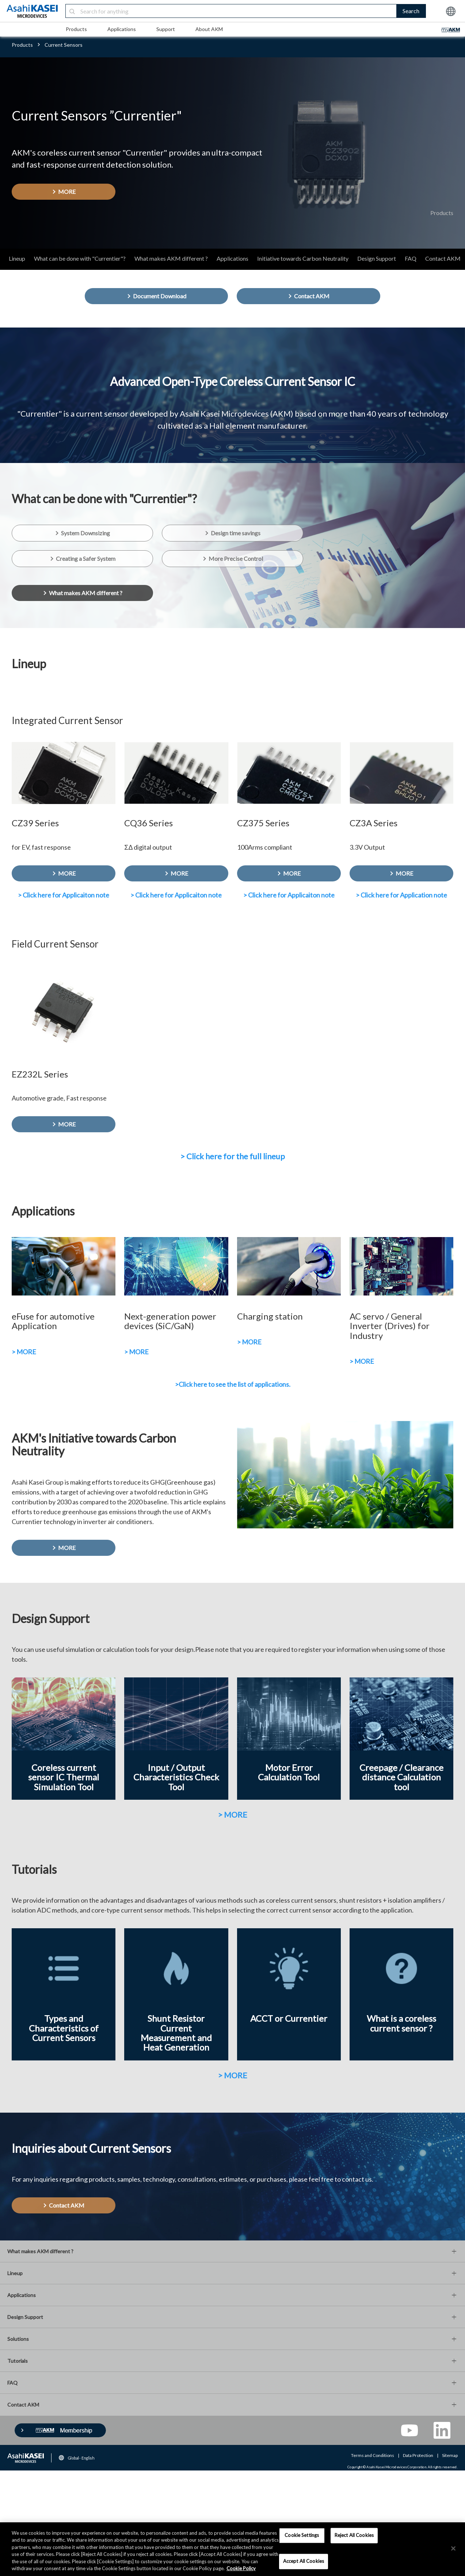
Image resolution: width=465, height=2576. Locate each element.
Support (165, 29)
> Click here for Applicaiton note (63, 895)
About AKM (209, 29)
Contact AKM (443, 258)
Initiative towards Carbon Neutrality (302, 258)
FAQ (410, 258)
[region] (232, 2549)
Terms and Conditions (372, 2455)
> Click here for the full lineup (232, 1156)
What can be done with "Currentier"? (80, 258)
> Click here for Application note (401, 895)
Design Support (376, 258)
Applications (121, 29)
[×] (453, 2549)
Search (411, 10)
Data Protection (418, 2455)
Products (76, 29)
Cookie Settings (302, 2535)
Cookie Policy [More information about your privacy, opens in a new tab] (241, 2568)
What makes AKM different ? (171, 258)
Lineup (17, 258)
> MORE (24, 1352)
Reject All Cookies (354, 2535)
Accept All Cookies (303, 2561)
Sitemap (450, 2455)
